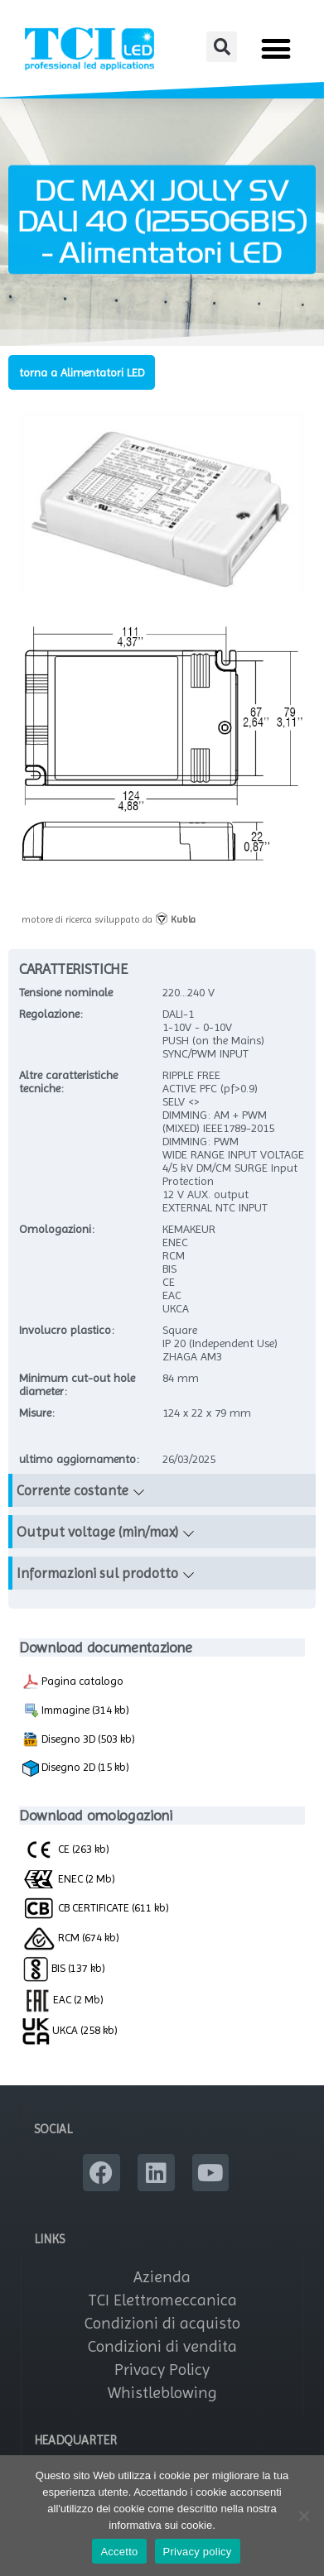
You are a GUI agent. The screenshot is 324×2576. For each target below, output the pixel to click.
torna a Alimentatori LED (81, 372)
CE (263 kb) (65, 1849)
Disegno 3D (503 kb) (78, 1739)
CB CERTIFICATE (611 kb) (95, 1907)
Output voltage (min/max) (97, 1531)
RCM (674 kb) (70, 1937)
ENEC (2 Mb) (68, 1878)
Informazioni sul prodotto (97, 1573)
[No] (303, 2515)
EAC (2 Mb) (63, 1999)
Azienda (162, 2276)
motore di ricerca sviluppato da (109, 919)
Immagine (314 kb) (75, 1710)
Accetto (119, 2551)
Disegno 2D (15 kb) (75, 1768)
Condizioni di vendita (162, 2346)
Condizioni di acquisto (162, 2323)
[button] (221, 46)
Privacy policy (197, 2551)
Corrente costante (72, 1490)
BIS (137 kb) (63, 1968)
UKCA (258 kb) (70, 2030)
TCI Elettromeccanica (162, 2300)
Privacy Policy (162, 2369)
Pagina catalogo (72, 1681)
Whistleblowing (162, 2392)
